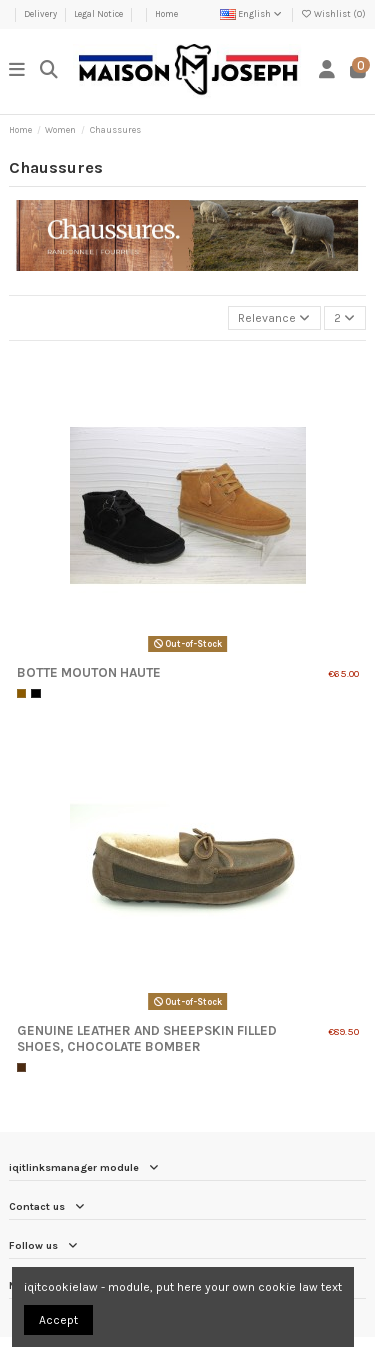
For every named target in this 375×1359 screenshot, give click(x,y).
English (252, 14)
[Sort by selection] (274, 318)
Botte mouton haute (89, 672)
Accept (58, 1320)
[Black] (36, 694)
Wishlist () (333, 14)
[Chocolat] (22, 1068)
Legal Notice (99, 14)
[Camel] (22, 694)
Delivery (41, 14)
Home (166, 14)
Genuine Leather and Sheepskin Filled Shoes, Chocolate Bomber (147, 1038)
